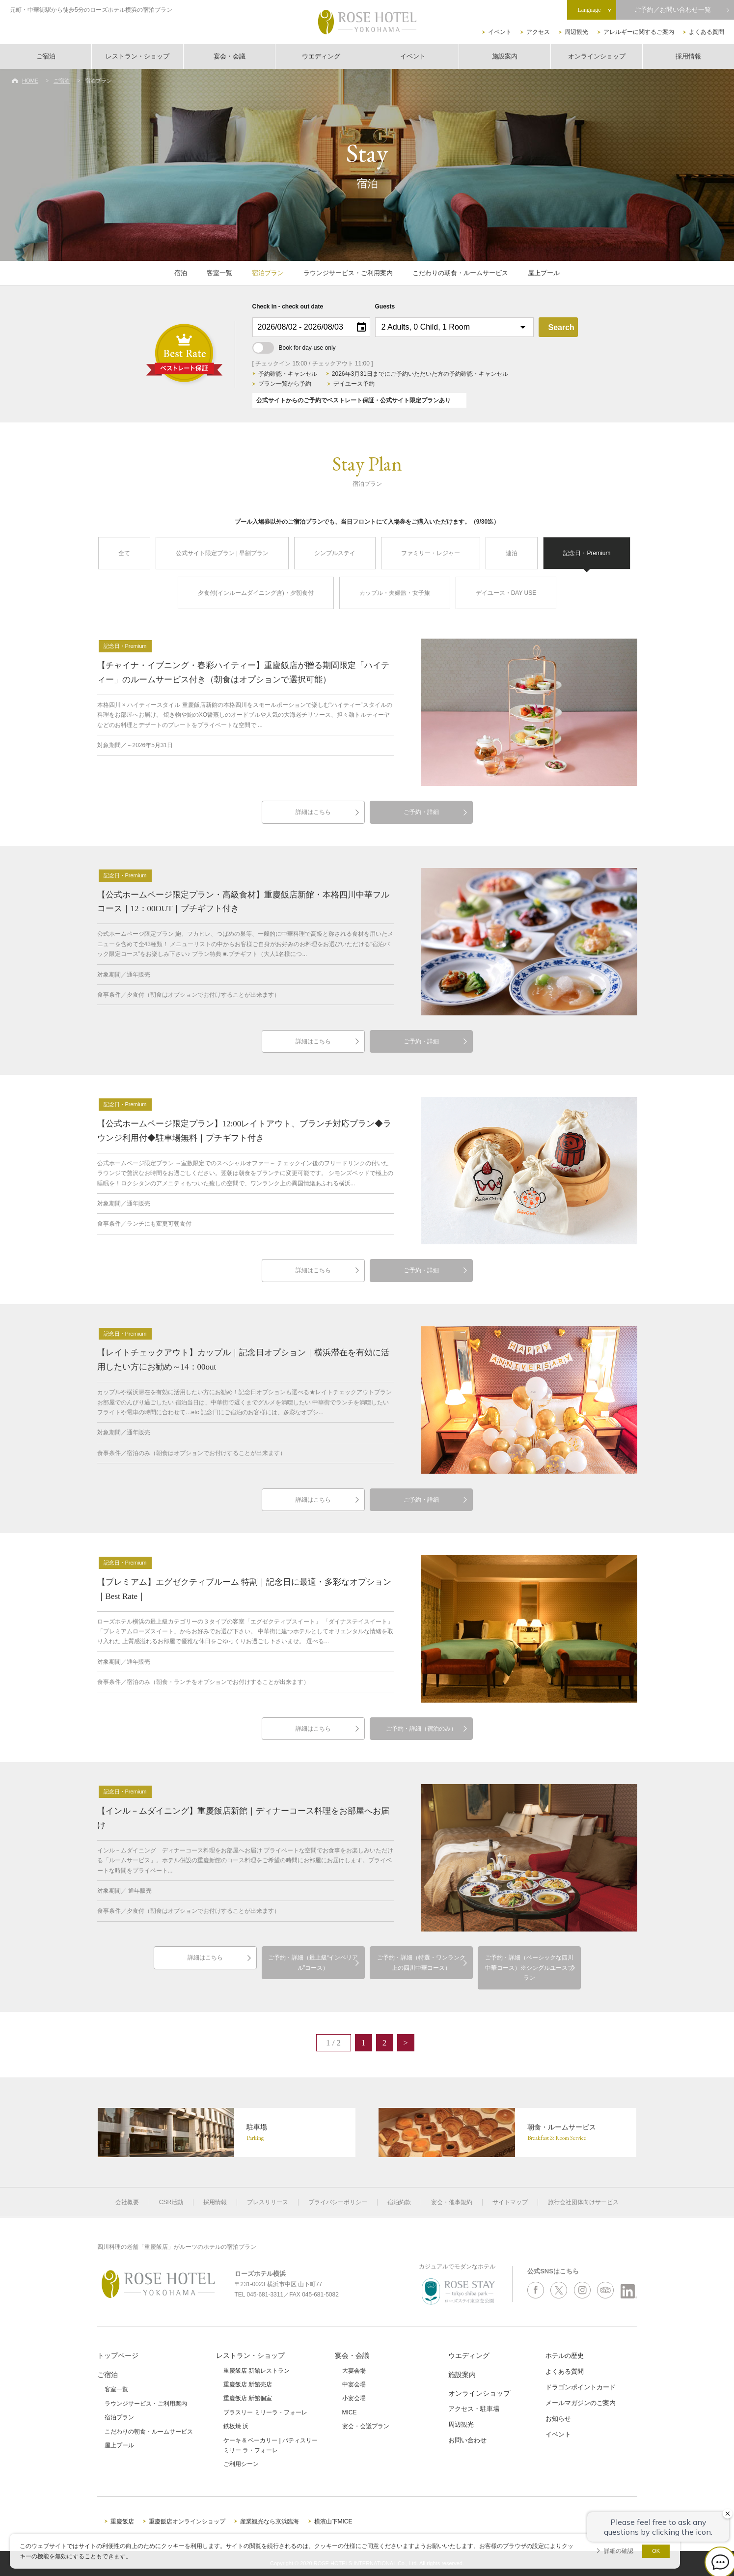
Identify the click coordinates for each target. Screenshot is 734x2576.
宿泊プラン (268, 273)
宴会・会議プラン (365, 2426)
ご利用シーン (241, 2464)
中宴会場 (354, 2384)
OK (656, 2551)
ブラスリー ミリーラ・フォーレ (265, 2412)
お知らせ (558, 2418)
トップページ (117, 2355)
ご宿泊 (45, 56)
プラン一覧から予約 (284, 383)
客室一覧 (219, 273)
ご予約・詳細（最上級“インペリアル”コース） (313, 1962)
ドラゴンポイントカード (580, 2387)
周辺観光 (576, 31)
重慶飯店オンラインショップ (187, 2521)
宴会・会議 (229, 56)
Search (561, 327)
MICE (349, 2412)
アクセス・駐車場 (473, 2408)
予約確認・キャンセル (287, 373)
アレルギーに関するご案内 (638, 31)
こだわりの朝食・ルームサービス (460, 273)
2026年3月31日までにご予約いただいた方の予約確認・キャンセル (420, 373)
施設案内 (504, 56)
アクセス (538, 31)
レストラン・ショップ (137, 56)
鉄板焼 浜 (235, 2426)
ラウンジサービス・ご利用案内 (348, 273)
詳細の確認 (618, 2551)
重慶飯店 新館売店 (247, 2384)
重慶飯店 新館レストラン (256, 2370)
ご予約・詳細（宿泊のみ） (421, 1728)
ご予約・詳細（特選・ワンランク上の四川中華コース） (421, 1962)
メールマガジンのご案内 (580, 2403)
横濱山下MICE (333, 2521)
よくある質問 (706, 31)
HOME (30, 81)
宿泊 (180, 273)
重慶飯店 (122, 2521)
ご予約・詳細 (421, 812)
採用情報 (688, 56)
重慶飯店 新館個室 (247, 2398)
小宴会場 (354, 2398)
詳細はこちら (313, 812)
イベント (500, 31)
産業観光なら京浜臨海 (269, 2521)
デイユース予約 (354, 383)
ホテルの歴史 (564, 2355)
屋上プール (544, 273)
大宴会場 (354, 2370)
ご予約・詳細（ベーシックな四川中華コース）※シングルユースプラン (529, 1967)
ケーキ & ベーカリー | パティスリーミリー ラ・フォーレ (270, 2445)
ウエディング (321, 56)
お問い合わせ (467, 2440)
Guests (385, 306)
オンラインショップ (596, 56)
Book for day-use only (294, 347)
